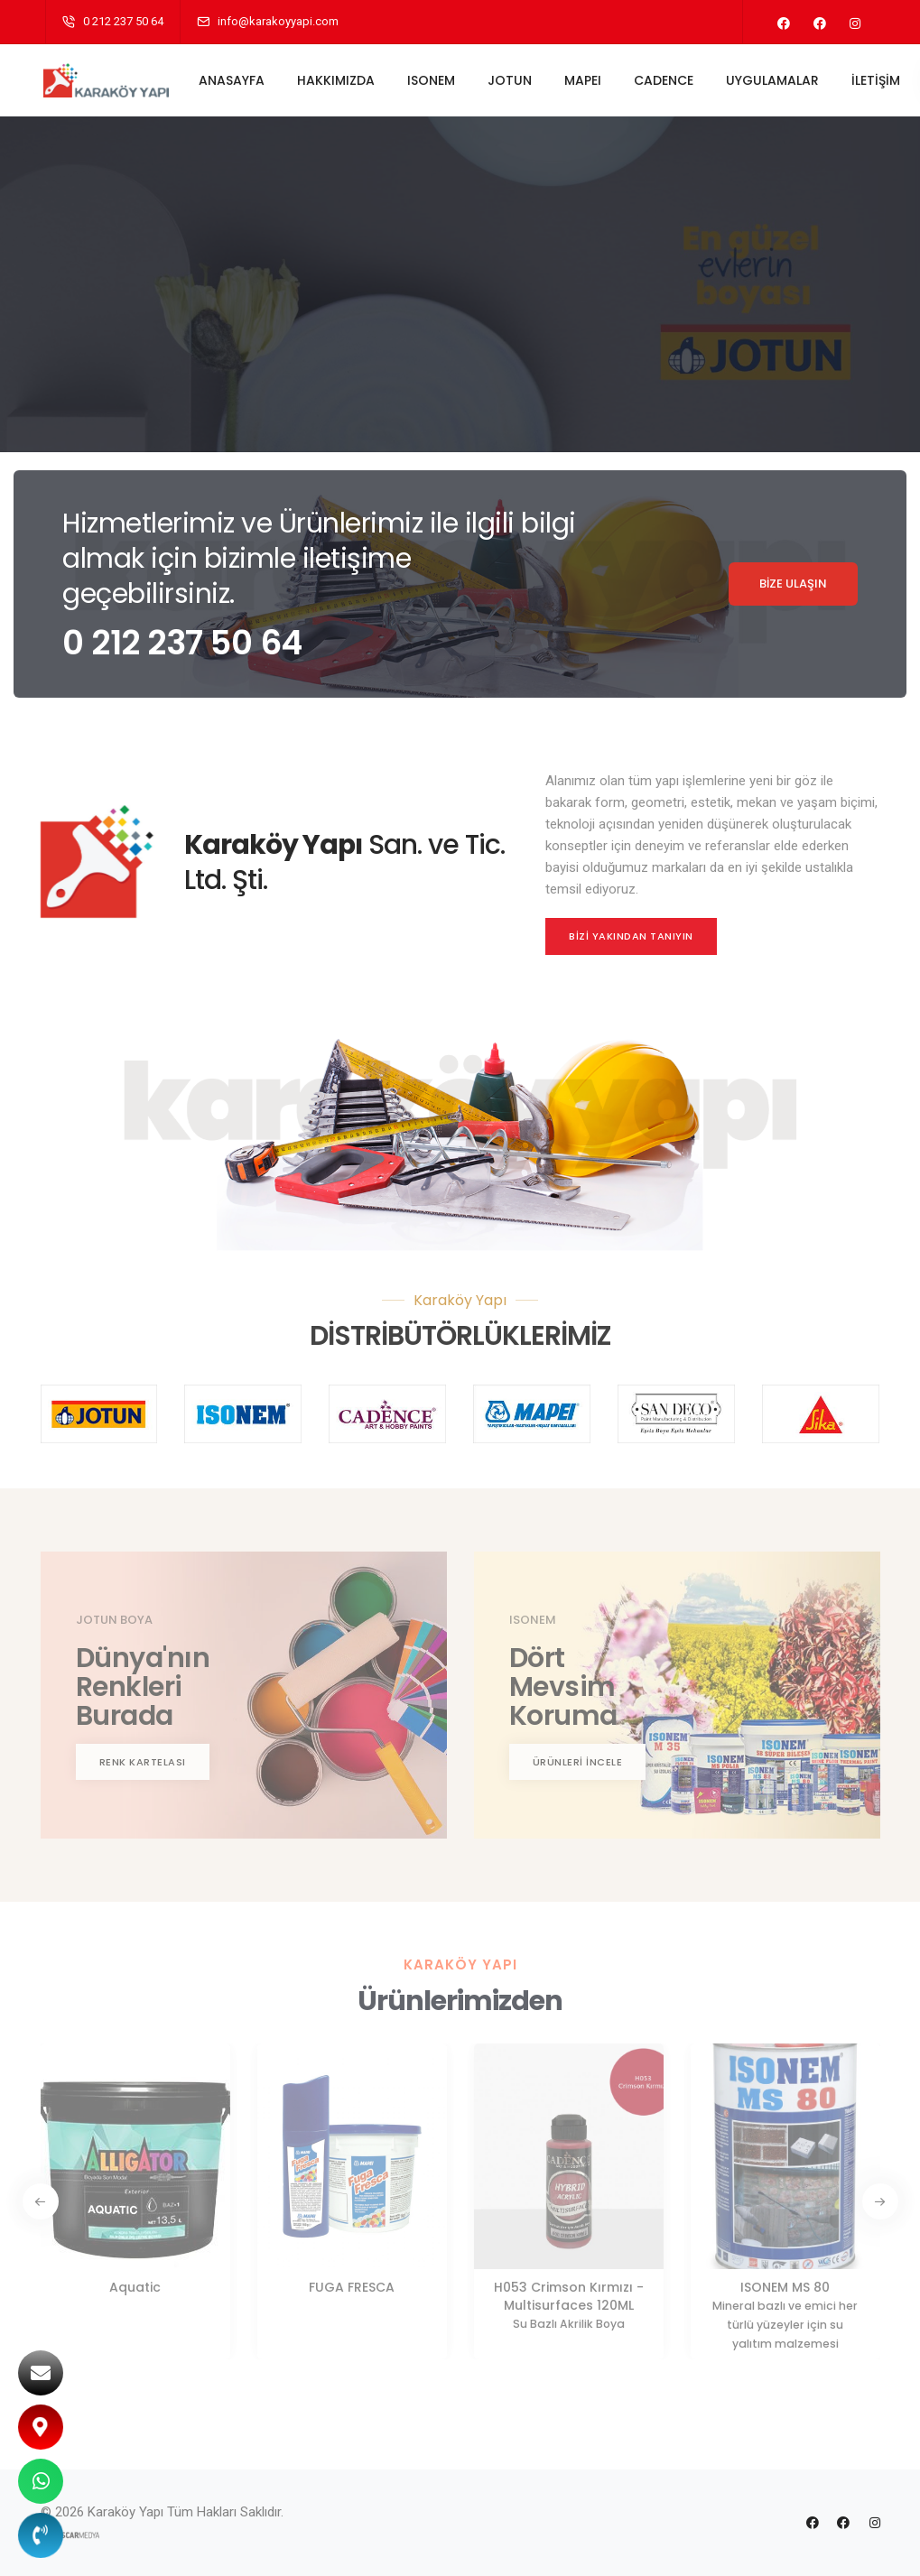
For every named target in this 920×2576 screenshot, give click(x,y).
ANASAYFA (232, 80)
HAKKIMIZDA (337, 80)
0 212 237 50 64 (123, 21)
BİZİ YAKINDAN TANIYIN (631, 936)
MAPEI (583, 80)
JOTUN (510, 80)
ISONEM (432, 80)
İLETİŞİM (876, 80)
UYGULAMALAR (773, 80)
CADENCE (664, 80)
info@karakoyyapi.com (278, 21)
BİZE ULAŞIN (793, 583)
